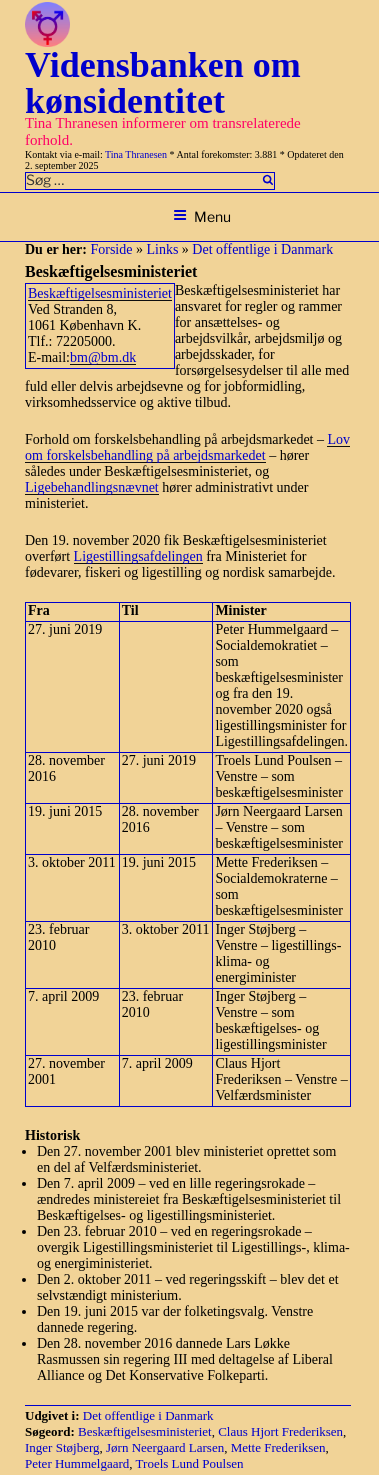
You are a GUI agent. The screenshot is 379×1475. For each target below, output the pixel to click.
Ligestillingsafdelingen (138, 556)
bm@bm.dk (103, 357)
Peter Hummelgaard (77, 1463)
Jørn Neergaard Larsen (165, 1447)
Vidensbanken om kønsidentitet (163, 83)
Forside (111, 249)
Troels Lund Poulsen (190, 1463)
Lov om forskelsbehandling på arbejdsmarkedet (187, 447)
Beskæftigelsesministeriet (100, 293)
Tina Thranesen (136, 154)
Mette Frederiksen (278, 1447)
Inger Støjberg (62, 1447)
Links (162, 249)
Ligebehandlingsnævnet (92, 487)
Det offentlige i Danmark (262, 249)
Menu (202, 216)
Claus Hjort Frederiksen (280, 1431)
